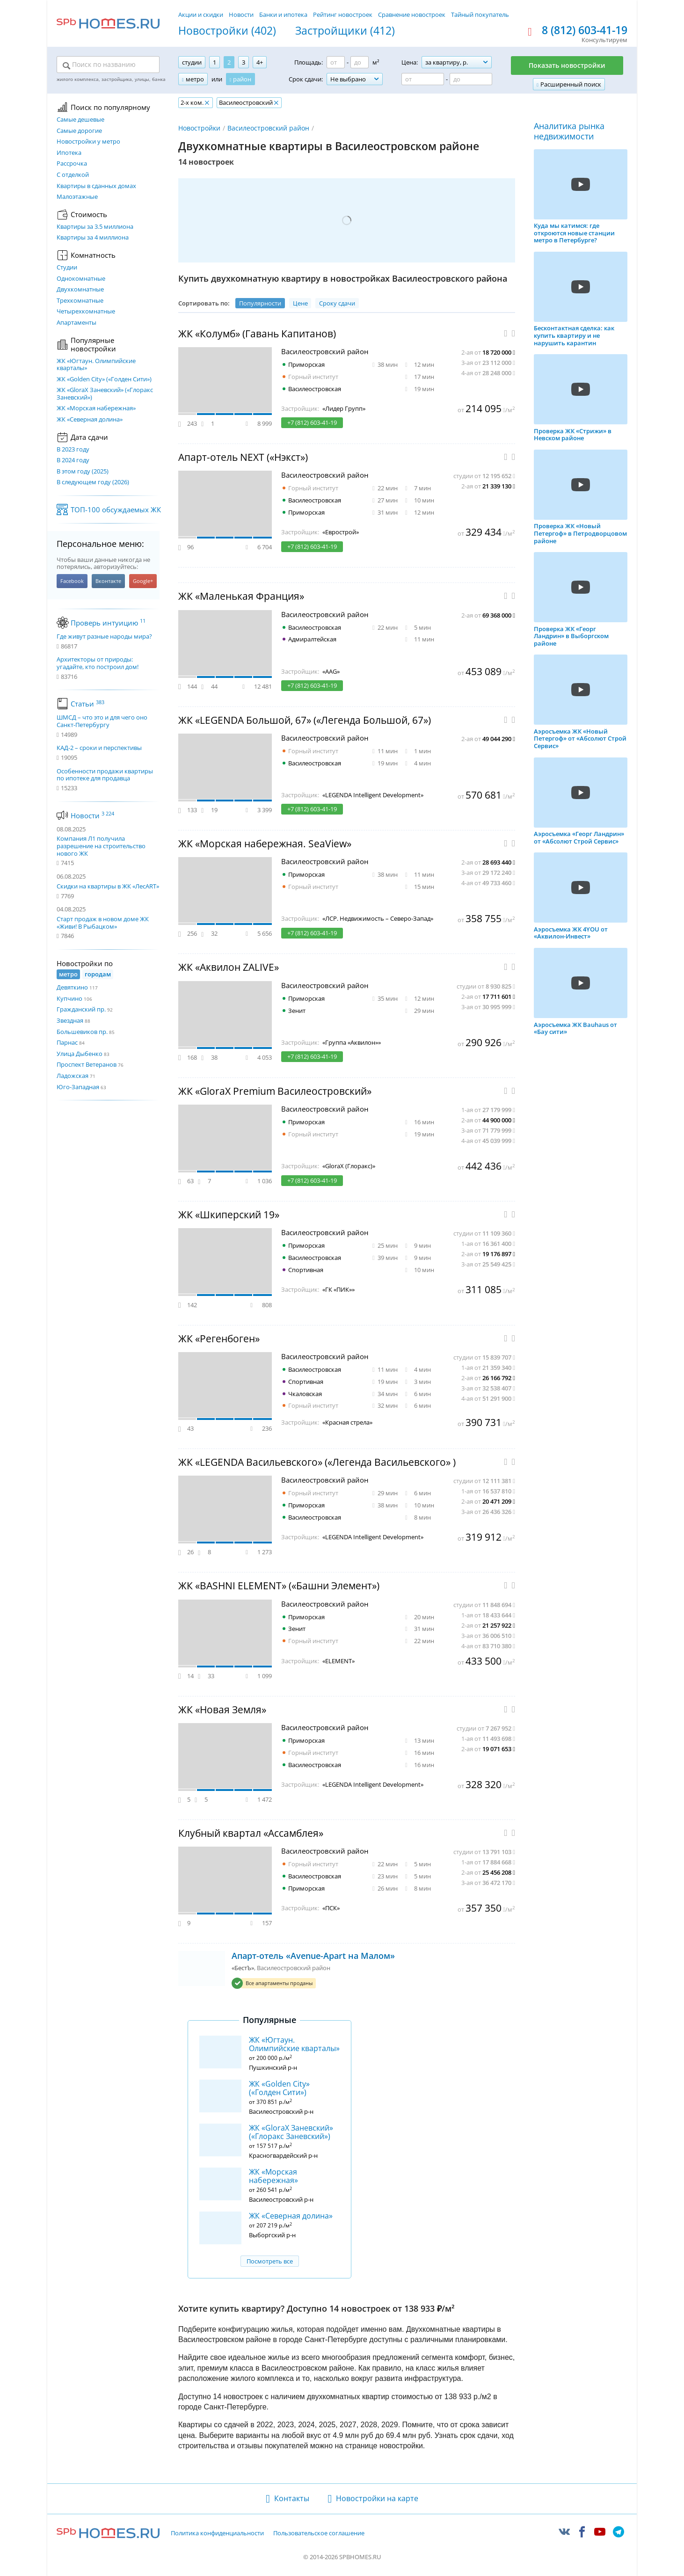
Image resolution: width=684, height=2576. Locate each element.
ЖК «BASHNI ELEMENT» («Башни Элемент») (278, 1586)
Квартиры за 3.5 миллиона (95, 227)
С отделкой (73, 175)
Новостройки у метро (88, 142)
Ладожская (72, 1075)
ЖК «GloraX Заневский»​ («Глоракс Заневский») (105, 393)
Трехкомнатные (80, 301)
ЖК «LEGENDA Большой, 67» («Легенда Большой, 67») (304, 720)
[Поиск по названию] (108, 65)
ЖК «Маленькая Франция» (241, 596)
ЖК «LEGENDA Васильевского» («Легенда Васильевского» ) (317, 1462)
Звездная (70, 1020)
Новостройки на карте (377, 2498)
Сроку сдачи (337, 303)
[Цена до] (471, 79)
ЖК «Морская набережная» (96, 408)
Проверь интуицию (108, 623)
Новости (241, 14)
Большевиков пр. (82, 1031)
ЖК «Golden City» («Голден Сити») (104, 379)
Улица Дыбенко (79, 1053)
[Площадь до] (359, 62)
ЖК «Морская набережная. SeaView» (264, 844)
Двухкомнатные (80, 289)
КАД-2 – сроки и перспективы (99, 748)
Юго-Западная (78, 1087)
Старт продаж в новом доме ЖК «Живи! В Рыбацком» (103, 923)
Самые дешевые (80, 120)
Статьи (87, 703)
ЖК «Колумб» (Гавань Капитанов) (257, 334)
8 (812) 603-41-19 (584, 30)
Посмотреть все (270, 2261)
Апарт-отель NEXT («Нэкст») (243, 457)
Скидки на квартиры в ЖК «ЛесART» (108, 886)
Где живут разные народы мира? (104, 636)
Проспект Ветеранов (86, 1064)
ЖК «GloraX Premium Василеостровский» (274, 1091)
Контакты (291, 2498)
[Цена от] (422, 79)
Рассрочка (72, 163)
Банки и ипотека (283, 14)
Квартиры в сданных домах (96, 186)
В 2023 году (73, 449)
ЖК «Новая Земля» (222, 1710)
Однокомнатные (81, 279)
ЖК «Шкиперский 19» (228, 1215)
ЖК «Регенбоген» (219, 1339)
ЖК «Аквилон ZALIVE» (228, 967)
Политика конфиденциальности (217, 2533)
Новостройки (199, 128)
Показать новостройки (567, 65)
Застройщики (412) (345, 30)
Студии (67, 267)
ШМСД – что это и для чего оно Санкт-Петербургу (102, 721)
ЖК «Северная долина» (90, 419)
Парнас (67, 1042)
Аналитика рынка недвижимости (569, 131)
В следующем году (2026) (93, 482)
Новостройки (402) (227, 30)
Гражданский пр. (81, 1009)
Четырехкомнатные (86, 311)
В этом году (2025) (83, 471)
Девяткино (72, 987)
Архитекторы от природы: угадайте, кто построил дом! (97, 663)
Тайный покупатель (480, 14)
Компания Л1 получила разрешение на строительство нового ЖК (101, 845)
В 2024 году (73, 460)
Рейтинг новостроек (342, 14)
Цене (300, 303)
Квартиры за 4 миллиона (93, 237)
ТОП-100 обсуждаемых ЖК (116, 509)
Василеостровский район (268, 128)
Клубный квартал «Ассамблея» (250, 1833)
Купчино (69, 998)
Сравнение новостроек (411, 14)
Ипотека (69, 153)
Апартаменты (76, 323)
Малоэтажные (77, 197)
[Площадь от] (336, 62)
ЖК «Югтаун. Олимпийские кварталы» (96, 364)
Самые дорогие (79, 131)
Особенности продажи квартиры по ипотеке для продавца (105, 775)
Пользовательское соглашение (318, 2533)
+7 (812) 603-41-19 (312, 422)
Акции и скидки (200, 14)
